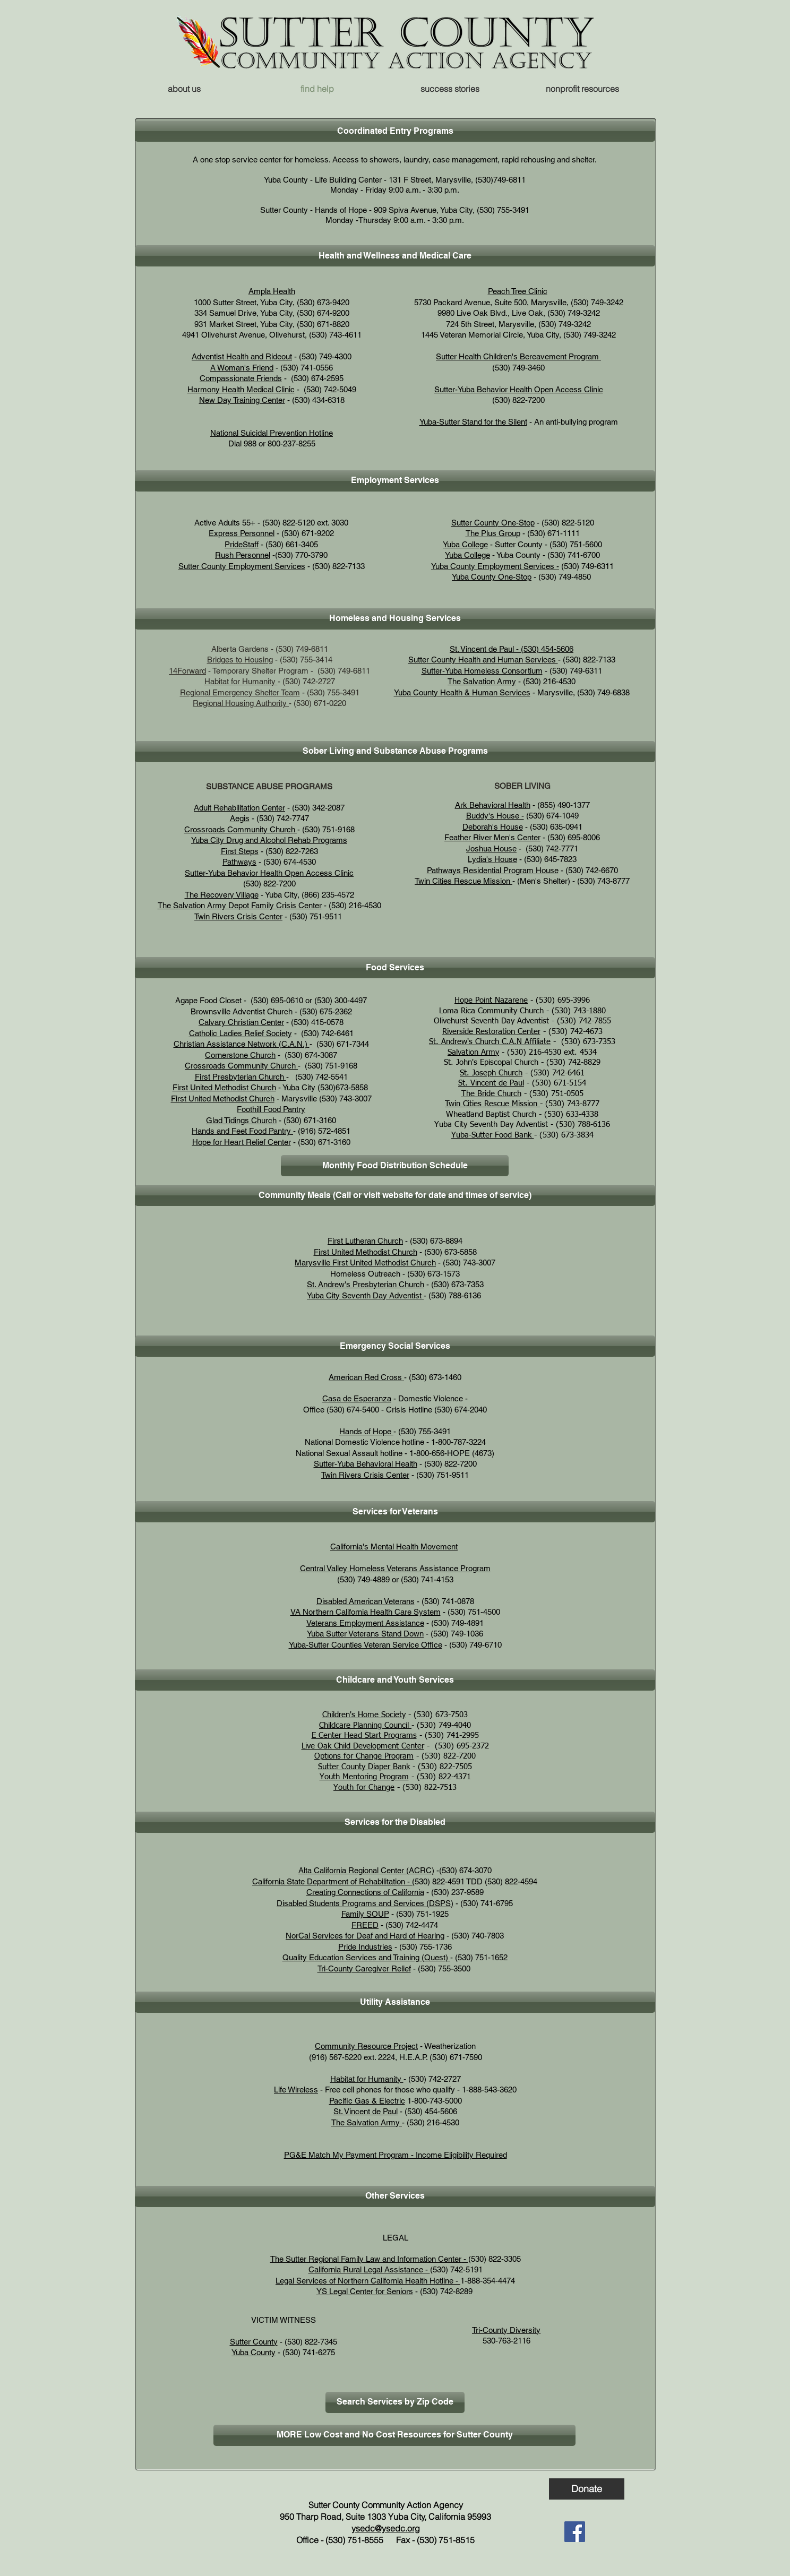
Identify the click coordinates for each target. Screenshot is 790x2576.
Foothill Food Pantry (271, 1109)
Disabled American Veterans (365, 1601)
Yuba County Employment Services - (495, 566)
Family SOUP (365, 1913)
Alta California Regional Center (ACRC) (366, 1870)
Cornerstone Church (240, 1054)
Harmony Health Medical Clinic (241, 389)
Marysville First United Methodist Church (365, 1262)
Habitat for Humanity (241, 681)
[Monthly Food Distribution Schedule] (395, 1165)
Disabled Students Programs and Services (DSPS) (365, 1903)
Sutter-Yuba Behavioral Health (365, 1463)
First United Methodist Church (224, 1087)
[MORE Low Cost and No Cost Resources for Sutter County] (394, 2435)
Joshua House (491, 848)
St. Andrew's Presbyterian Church (365, 1284)
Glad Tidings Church (241, 1120)
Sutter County (254, 2341)
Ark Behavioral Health (492, 804)
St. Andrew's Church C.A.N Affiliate (490, 1042)
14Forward (187, 670)
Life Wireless (296, 2089)
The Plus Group (493, 533)
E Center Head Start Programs (364, 1735)
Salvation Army (473, 1052)
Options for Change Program (364, 1756)
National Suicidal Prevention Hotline (271, 432)
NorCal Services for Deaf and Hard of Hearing (365, 1935)
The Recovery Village (222, 894)
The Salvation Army (482, 681)
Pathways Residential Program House (493, 870)
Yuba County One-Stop (491, 576)
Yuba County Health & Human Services (462, 692)
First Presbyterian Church (240, 1076)
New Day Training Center (242, 399)
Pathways (239, 861)
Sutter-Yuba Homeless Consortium (482, 670)
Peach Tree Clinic (517, 291)
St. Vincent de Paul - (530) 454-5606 (511, 648)
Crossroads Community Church (240, 829)
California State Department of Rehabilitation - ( (333, 1881)
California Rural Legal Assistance (365, 2269)
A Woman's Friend (241, 367)
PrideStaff (242, 544)
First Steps (240, 851)
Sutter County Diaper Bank (364, 1767)
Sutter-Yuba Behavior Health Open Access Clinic (518, 389)
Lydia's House (492, 859)
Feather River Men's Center (492, 837)
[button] (582, 89)
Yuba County (253, 2352)
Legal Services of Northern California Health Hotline (364, 2280)
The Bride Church (491, 1094)
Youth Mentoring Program (364, 1777)
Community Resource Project (366, 2046)
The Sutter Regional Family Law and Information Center (365, 2258)
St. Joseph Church (491, 1073)
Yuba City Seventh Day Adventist (364, 1295)
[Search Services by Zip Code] (395, 2402)
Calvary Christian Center (241, 1022)
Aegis (240, 818)
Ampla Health (271, 291)
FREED (365, 1924)
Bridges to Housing (240, 659)
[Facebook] (574, 2531)
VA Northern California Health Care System (365, 1611)
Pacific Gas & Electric (367, 2100)
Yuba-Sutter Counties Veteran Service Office (365, 1644)
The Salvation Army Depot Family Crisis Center (240, 905)
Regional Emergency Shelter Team (240, 692)
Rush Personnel (242, 554)
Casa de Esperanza (356, 1398)
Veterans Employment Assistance (365, 1622)
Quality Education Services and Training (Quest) (366, 1957)
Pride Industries (365, 1946)
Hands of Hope (366, 1431)
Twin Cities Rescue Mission (462, 880)
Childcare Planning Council (365, 1725)
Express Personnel (241, 533)
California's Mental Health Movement (394, 1546)
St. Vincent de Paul (491, 1083)
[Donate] (586, 2489)
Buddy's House (492, 815)
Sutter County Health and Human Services (483, 659)
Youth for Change (363, 1787)
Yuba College (465, 544)
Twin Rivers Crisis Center (238, 916)
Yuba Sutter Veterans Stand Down (365, 1633)
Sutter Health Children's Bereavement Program (518, 356)
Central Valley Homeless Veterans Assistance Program (395, 1568)
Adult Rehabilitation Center (239, 807)
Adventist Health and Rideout (242, 356)
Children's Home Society (364, 1715)
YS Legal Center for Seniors (364, 2291)
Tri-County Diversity (506, 2329)
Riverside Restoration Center (491, 1032)
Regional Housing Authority (240, 703)
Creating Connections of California (365, 1892)
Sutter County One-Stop (493, 522)
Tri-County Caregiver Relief (364, 1968)
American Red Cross (366, 1377)
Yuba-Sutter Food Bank (492, 1135)
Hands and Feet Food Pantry (242, 1130)
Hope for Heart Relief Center (241, 1142)
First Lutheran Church (365, 1240)
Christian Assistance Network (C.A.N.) (240, 1043)
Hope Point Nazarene (491, 1000)
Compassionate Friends (241, 378)
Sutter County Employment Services (241, 566)
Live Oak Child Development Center (363, 1746)
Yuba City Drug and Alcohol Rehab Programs (269, 840)
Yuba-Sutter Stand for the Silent (473, 421)
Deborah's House (492, 826)
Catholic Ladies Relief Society (240, 1033)
